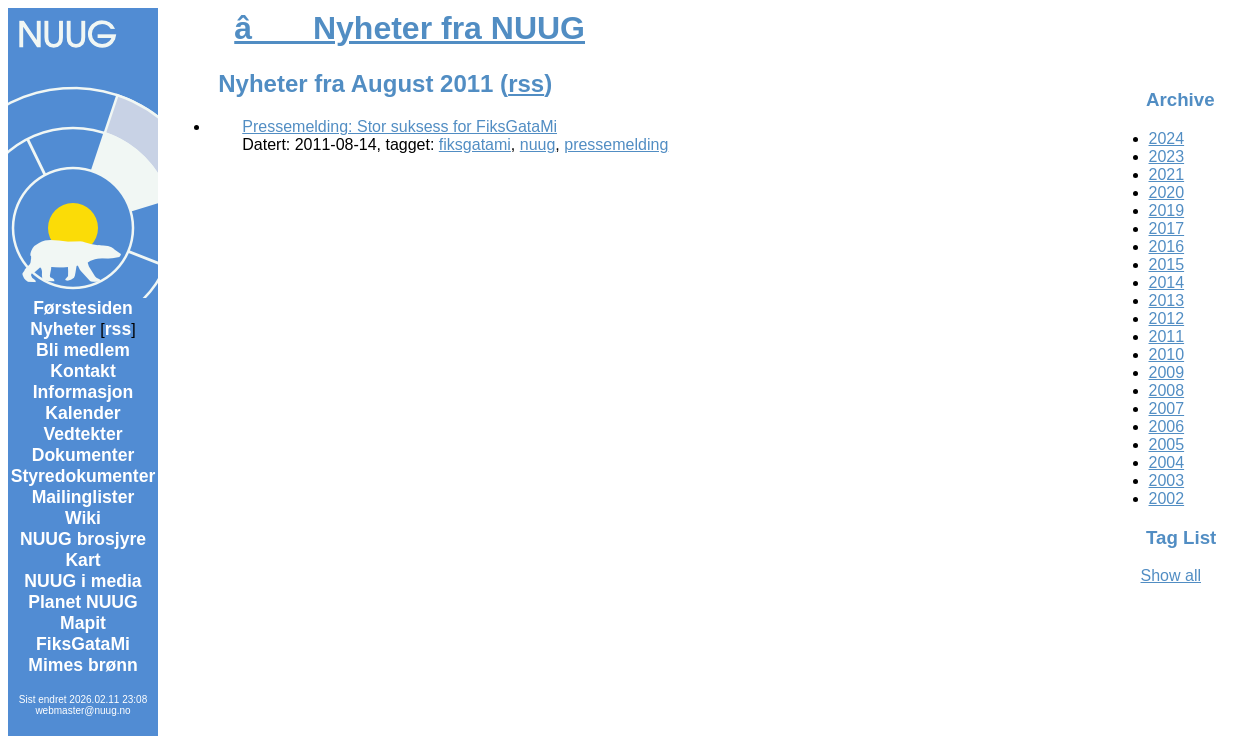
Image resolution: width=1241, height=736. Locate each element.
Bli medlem (83, 350)
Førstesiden (83, 308)
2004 (1167, 462)
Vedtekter (82, 434)
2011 (1167, 336)
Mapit (83, 623)
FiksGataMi (83, 644)
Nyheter (63, 329)
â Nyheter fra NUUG (409, 28)
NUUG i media (82, 581)
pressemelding (616, 144)
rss (118, 329)
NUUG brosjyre (83, 539)
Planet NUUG (83, 602)
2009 (1167, 372)
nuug (538, 144)
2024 (1167, 138)
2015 (1167, 264)
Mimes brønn (82, 665)
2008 (1167, 390)
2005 (1167, 444)
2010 (1167, 354)
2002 (1167, 498)
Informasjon (83, 392)
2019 (1167, 210)
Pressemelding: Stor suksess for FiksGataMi (399, 126)
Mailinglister (83, 497)
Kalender (82, 413)
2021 (1167, 174)
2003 (1167, 480)
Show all (1171, 575)
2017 (1167, 228)
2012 (1167, 318)
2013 (1167, 300)
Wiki (83, 518)
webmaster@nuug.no (82, 710)
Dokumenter (83, 455)
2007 (1167, 408)
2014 (1167, 282)
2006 (1167, 426)
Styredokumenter (83, 476)
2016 (1167, 246)
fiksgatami (475, 144)
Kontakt (83, 371)
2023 (1167, 156)
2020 (1167, 192)
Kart (82, 560)
